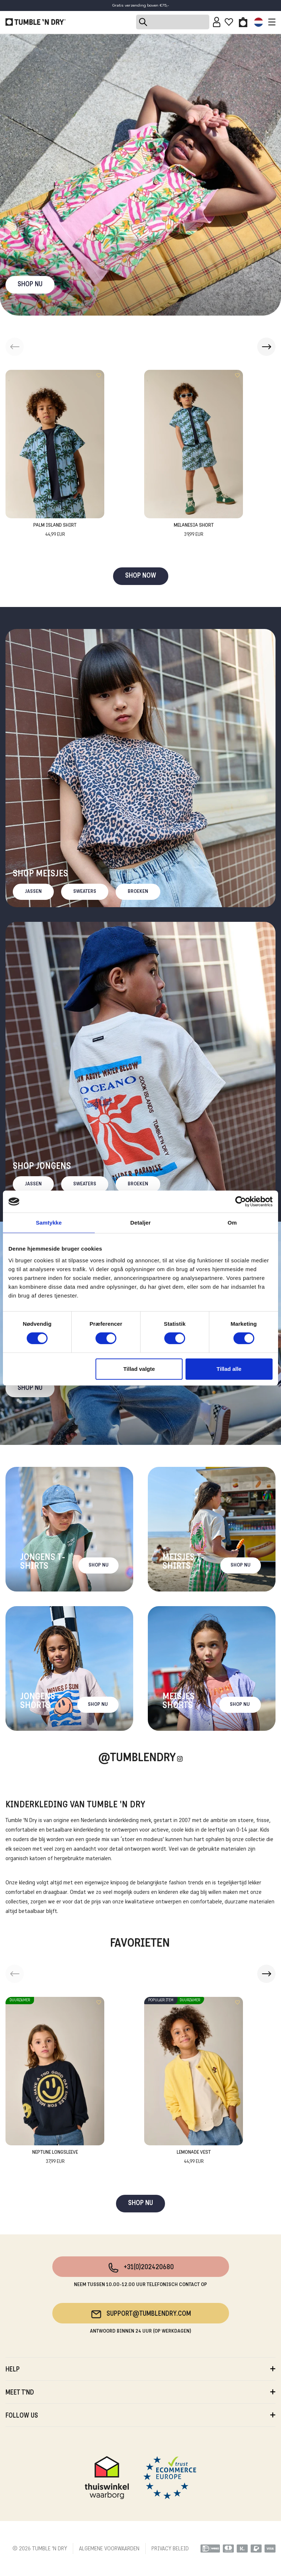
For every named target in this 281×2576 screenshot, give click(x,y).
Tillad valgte (139, 1369)
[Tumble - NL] (35, 22)
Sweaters (84, 891)
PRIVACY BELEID (170, 2549)
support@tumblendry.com (140, 2314)
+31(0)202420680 (141, 2268)
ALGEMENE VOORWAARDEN (109, 2549)
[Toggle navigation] (270, 22)
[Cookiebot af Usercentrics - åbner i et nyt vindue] (241, 1201)
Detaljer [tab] (140, 1222)
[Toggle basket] (243, 21)
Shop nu (30, 1388)
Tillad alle (229, 1369)
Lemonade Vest (194, 2157)
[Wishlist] (228, 22)
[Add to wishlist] (98, 375)
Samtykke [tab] (49, 1222)
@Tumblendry (137, 1758)
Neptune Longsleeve (55, 2157)
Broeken (138, 891)
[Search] (172, 22)
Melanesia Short (194, 530)
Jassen (33, 891)
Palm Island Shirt (54, 530)
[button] (266, 347)
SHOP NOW (140, 576)
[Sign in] (216, 22)
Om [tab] (232, 1222)
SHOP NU (30, 284)
